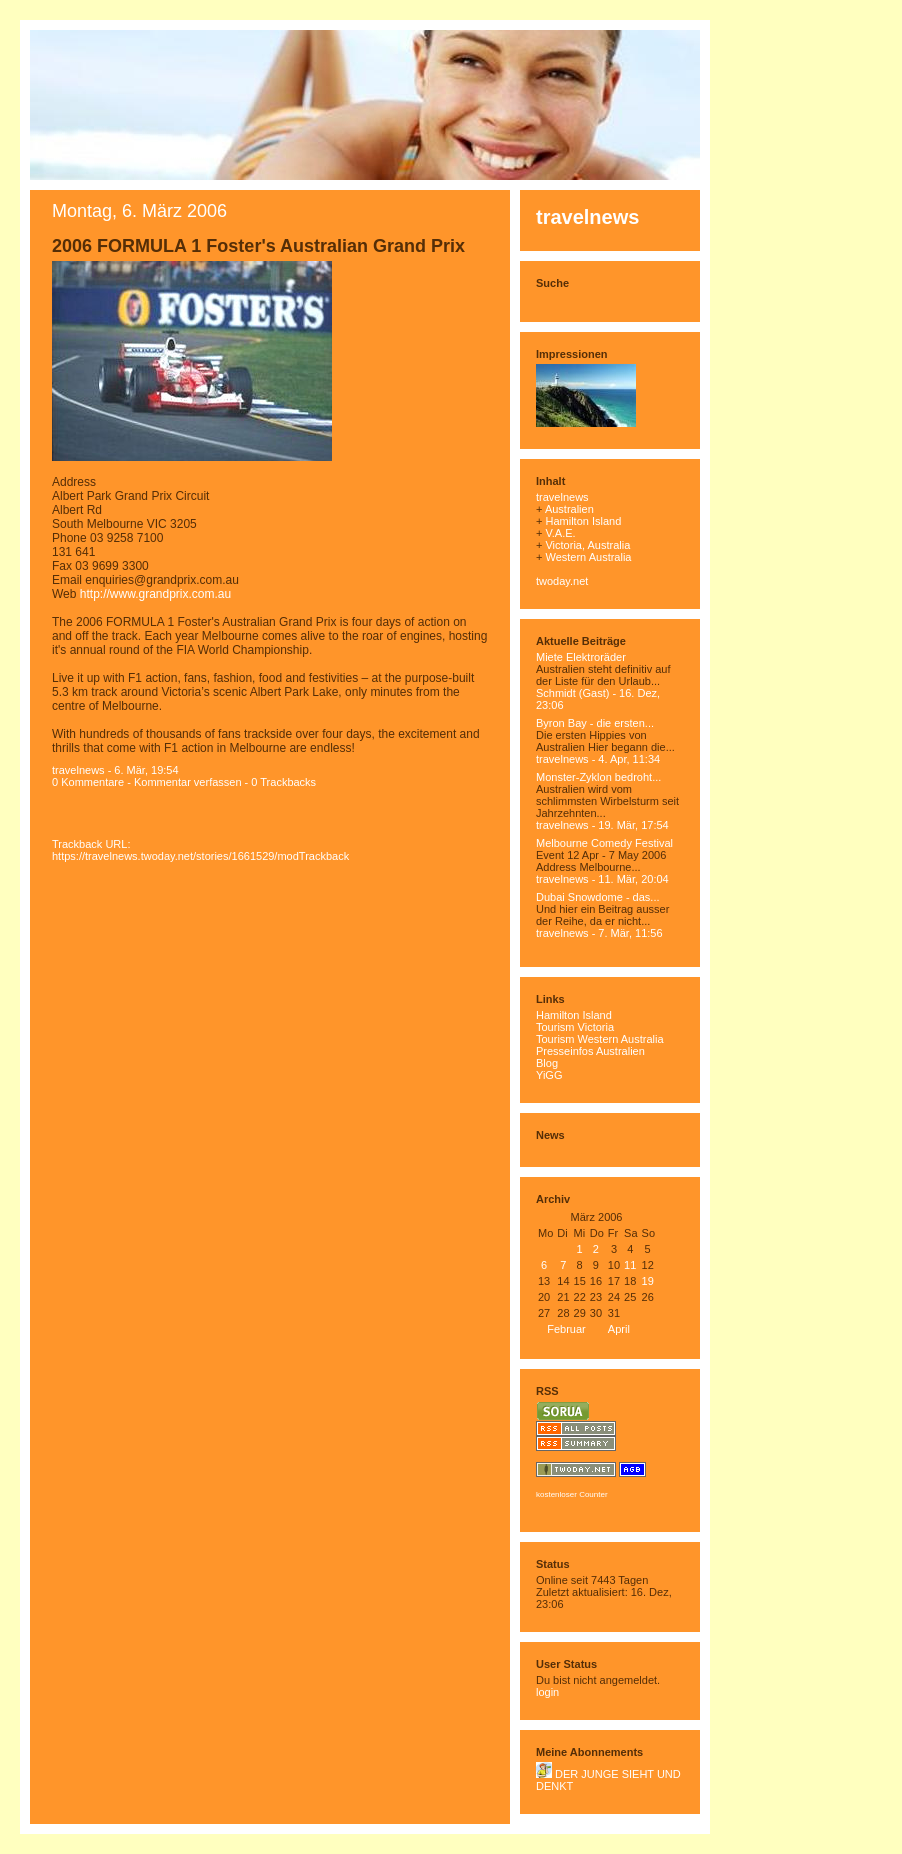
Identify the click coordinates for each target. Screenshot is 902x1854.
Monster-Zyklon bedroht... (598, 777)
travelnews (587, 217)
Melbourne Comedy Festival (604, 843)
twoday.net (562, 581)
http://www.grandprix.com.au (155, 594)
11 (630, 1265)
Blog (547, 1063)
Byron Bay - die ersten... (595, 723)
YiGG (549, 1075)
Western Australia (588, 557)
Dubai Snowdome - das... (598, 897)
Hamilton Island (583, 521)
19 (648, 1281)
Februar (566, 1329)
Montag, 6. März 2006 (139, 211)
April (619, 1329)
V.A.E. (560, 533)
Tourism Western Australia (600, 1039)
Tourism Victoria (575, 1027)
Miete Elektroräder (581, 657)
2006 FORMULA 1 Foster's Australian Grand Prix (258, 246)
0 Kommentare (88, 782)
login (547, 1692)
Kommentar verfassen (188, 782)
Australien (569, 509)
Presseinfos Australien (590, 1051)
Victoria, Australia (587, 545)
